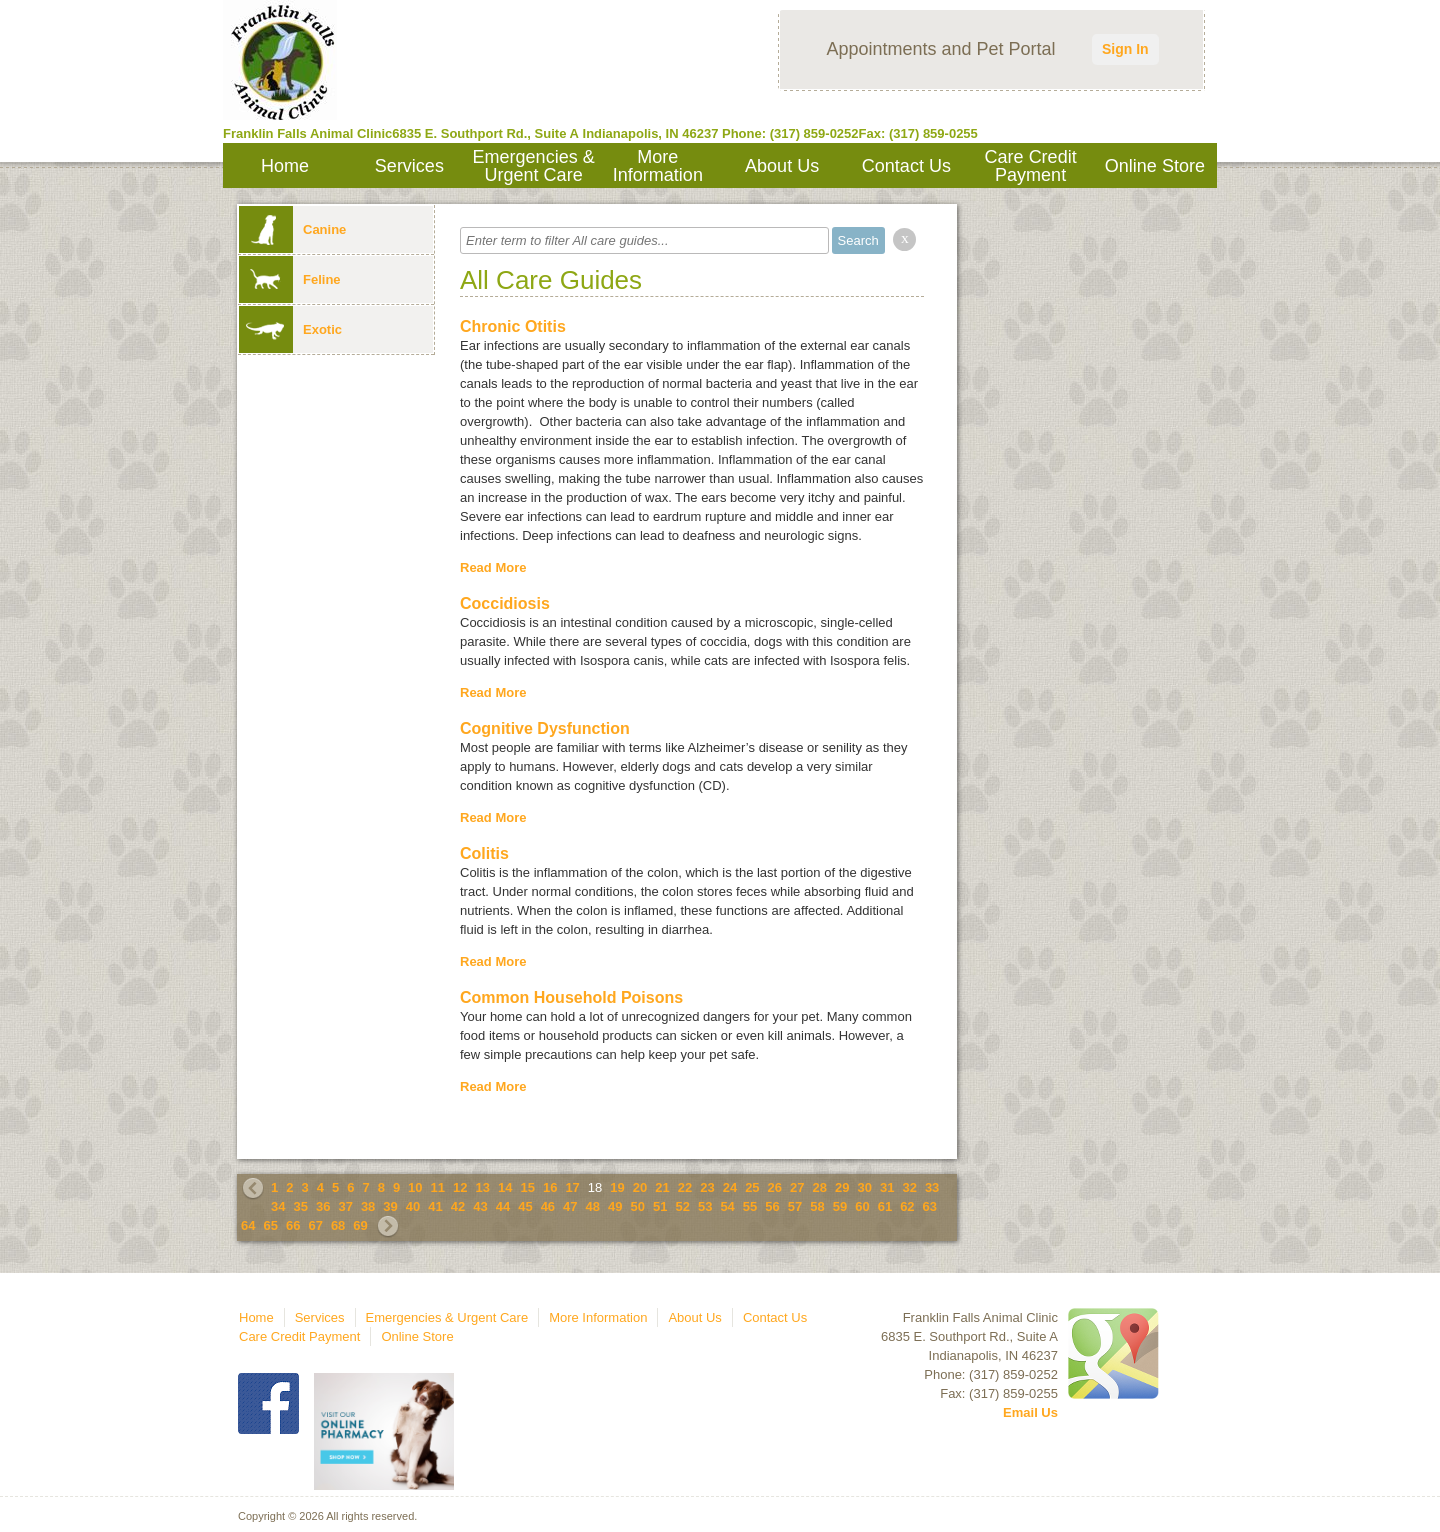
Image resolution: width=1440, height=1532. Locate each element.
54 (727, 1206)
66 (293, 1225)
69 (360, 1225)
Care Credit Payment (1031, 166)
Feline (290, 279)
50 (638, 1206)
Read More (493, 567)
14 (505, 1187)
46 (548, 1206)
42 (458, 1206)
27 (797, 1187)
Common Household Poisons (571, 997)
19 (617, 1187)
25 (752, 1187)
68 (338, 1225)
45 (525, 1206)
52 (682, 1206)
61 (885, 1206)
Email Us (1030, 1412)
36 (323, 1206)
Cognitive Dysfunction (545, 728)
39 (390, 1206)
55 (750, 1206)
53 (705, 1206)
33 (932, 1187)
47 (570, 1206)
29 (842, 1187)
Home (285, 166)
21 (662, 1187)
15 (527, 1187)
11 (438, 1187)
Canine (292, 229)
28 (820, 1187)
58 (817, 1206)
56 (772, 1206)
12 (460, 1187)
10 (415, 1187)
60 (862, 1206)
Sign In (1125, 49)
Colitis (484, 853)
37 (345, 1206)
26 (775, 1187)
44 (503, 1206)
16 (550, 1187)
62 (907, 1206)
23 (707, 1187)
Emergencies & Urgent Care (534, 166)
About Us (782, 166)
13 (483, 1187)
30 (864, 1187)
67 (315, 1225)
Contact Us (906, 166)
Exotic (290, 329)
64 (248, 1225)
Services (409, 166)
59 (840, 1206)
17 (572, 1187)
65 (270, 1225)
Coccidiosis (505, 603)
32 (909, 1187)
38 (368, 1206)
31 (887, 1187)
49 (615, 1206)
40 (413, 1206)
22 (685, 1187)
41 (435, 1206)
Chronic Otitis (513, 326)
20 (640, 1187)
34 (278, 1206)
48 (593, 1206)
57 (795, 1206)
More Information (658, 166)
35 (300, 1206)
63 (930, 1206)
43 (480, 1206)
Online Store (1155, 166)
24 (730, 1187)
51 (660, 1206)
